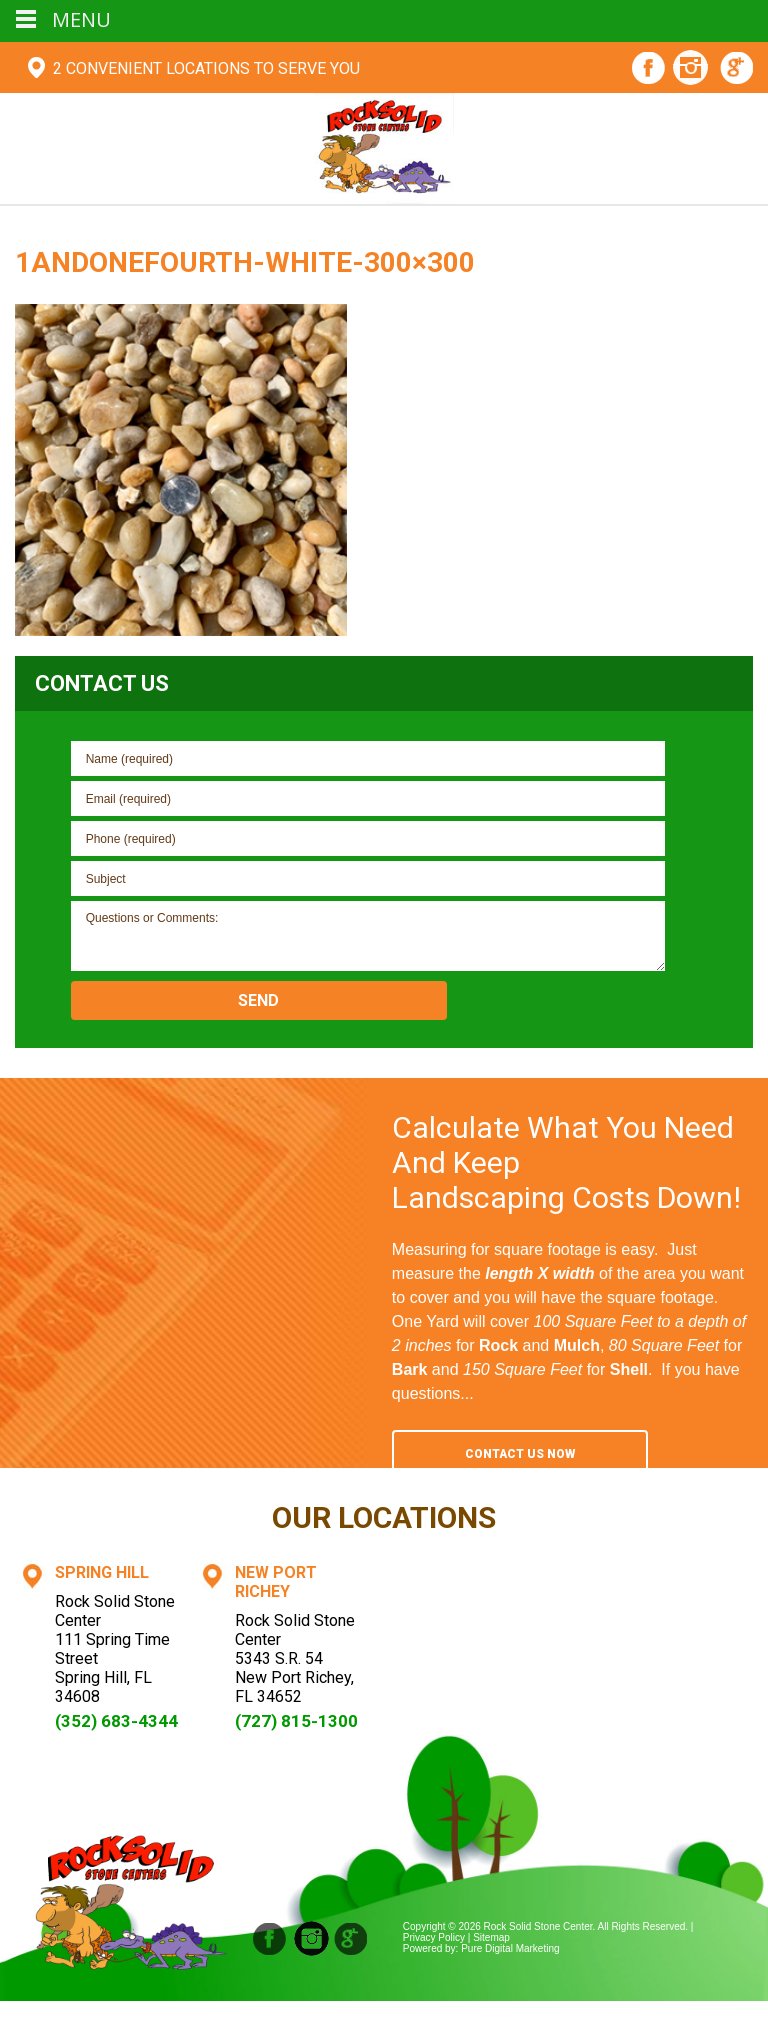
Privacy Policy (434, 1937)
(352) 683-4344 (116, 1721)
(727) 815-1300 (296, 1721)
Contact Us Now (520, 1454)
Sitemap (491, 1937)
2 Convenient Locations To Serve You (206, 68)
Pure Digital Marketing (510, 1948)
